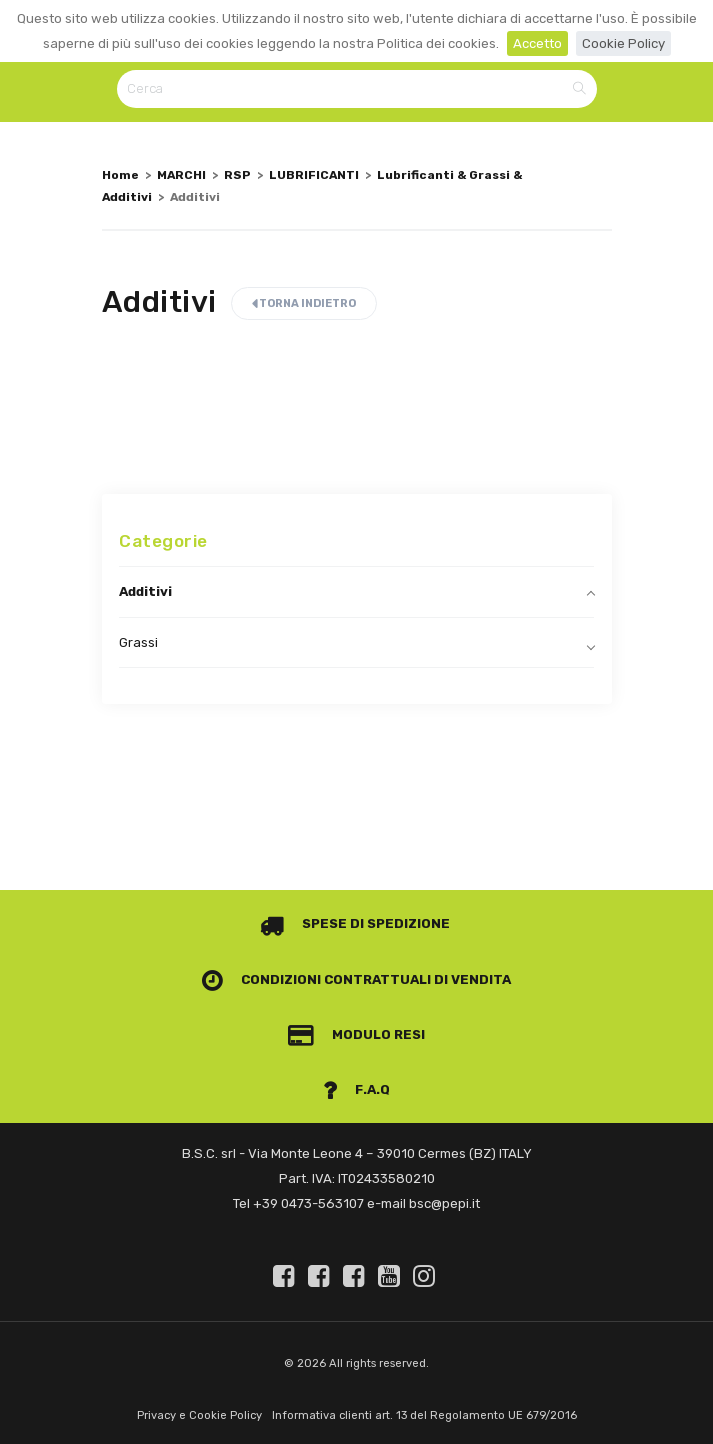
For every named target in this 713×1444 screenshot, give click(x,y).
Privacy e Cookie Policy (199, 1415)
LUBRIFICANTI (314, 175)
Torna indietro (304, 303)
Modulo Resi (357, 1034)
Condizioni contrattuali (317, 979)
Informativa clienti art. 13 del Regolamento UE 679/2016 (424, 1415)
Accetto (537, 43)
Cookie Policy (623, 43)
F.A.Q (357, 1089)
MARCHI (181, 175)
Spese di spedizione (355, 923)
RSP (237, 175)
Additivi (145, 591)
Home (120, 175)
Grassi (138, 642)
